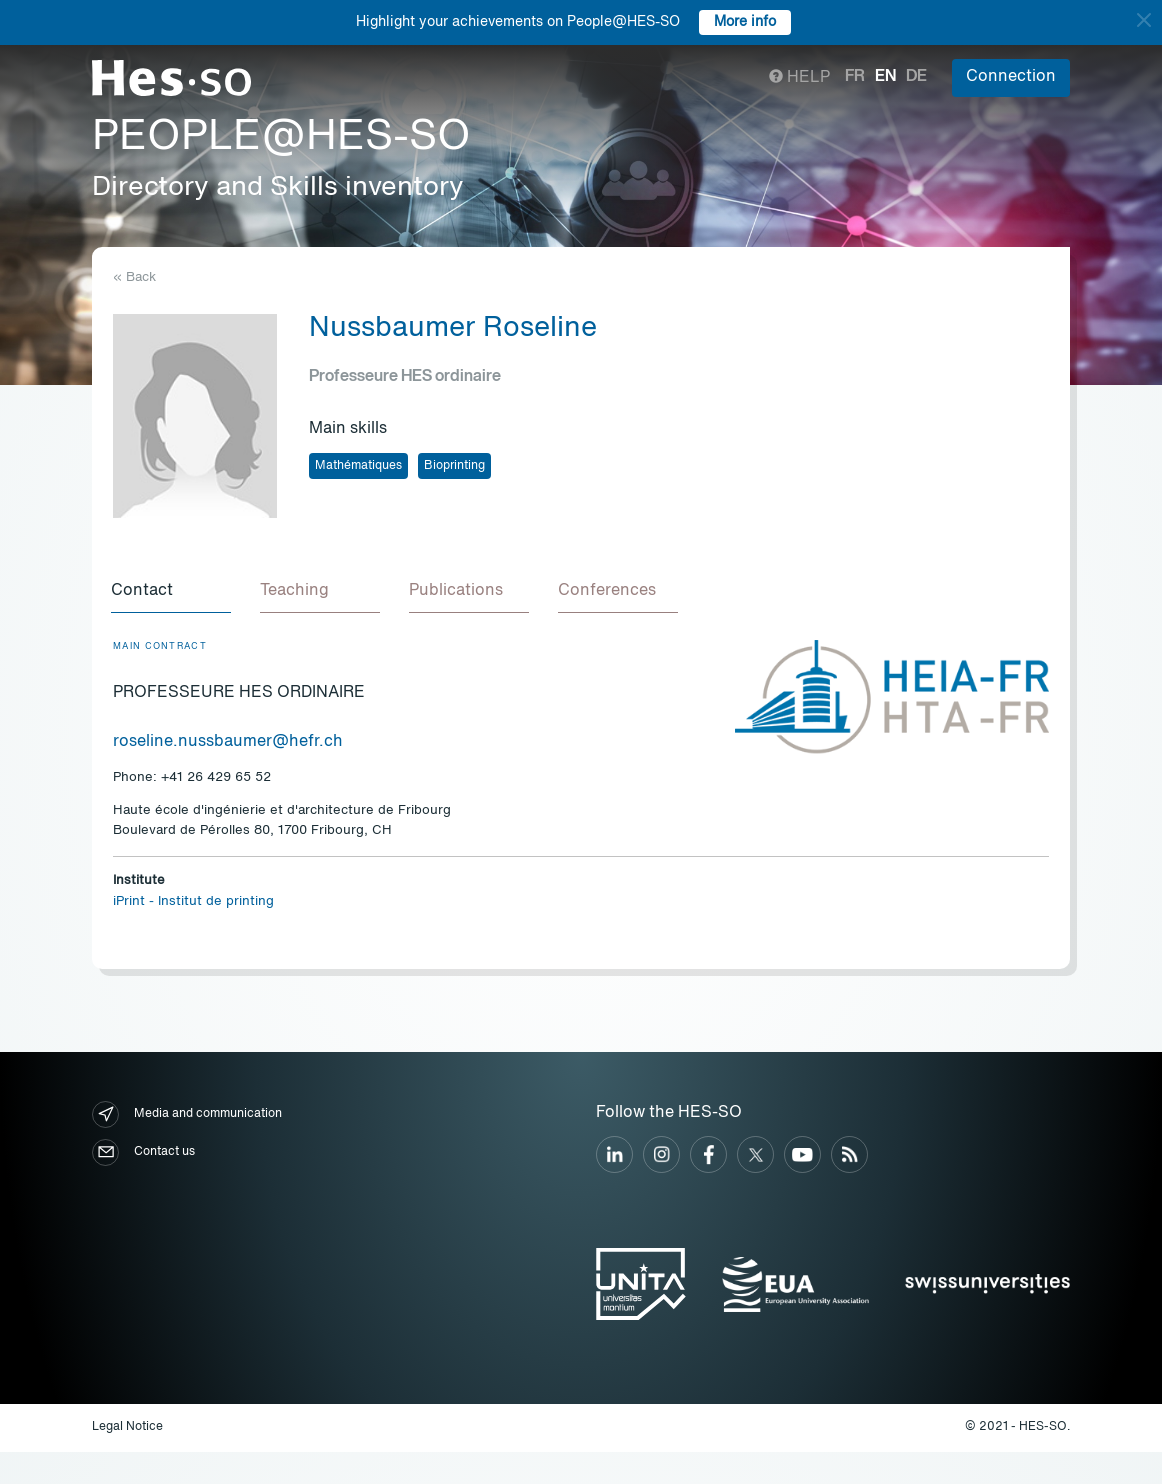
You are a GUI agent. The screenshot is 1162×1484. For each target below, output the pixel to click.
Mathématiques (358, 466)
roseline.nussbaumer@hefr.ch (228, 745)
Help (799, 78)
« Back (134, 277)
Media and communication (187, 1117)
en (885, 77)
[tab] (173, 594)
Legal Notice (127, 1430)
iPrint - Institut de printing (193, 904)
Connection (1011, 77)
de (916, 77)
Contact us (143, 1155)
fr (855, 77)
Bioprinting (454, 466)
